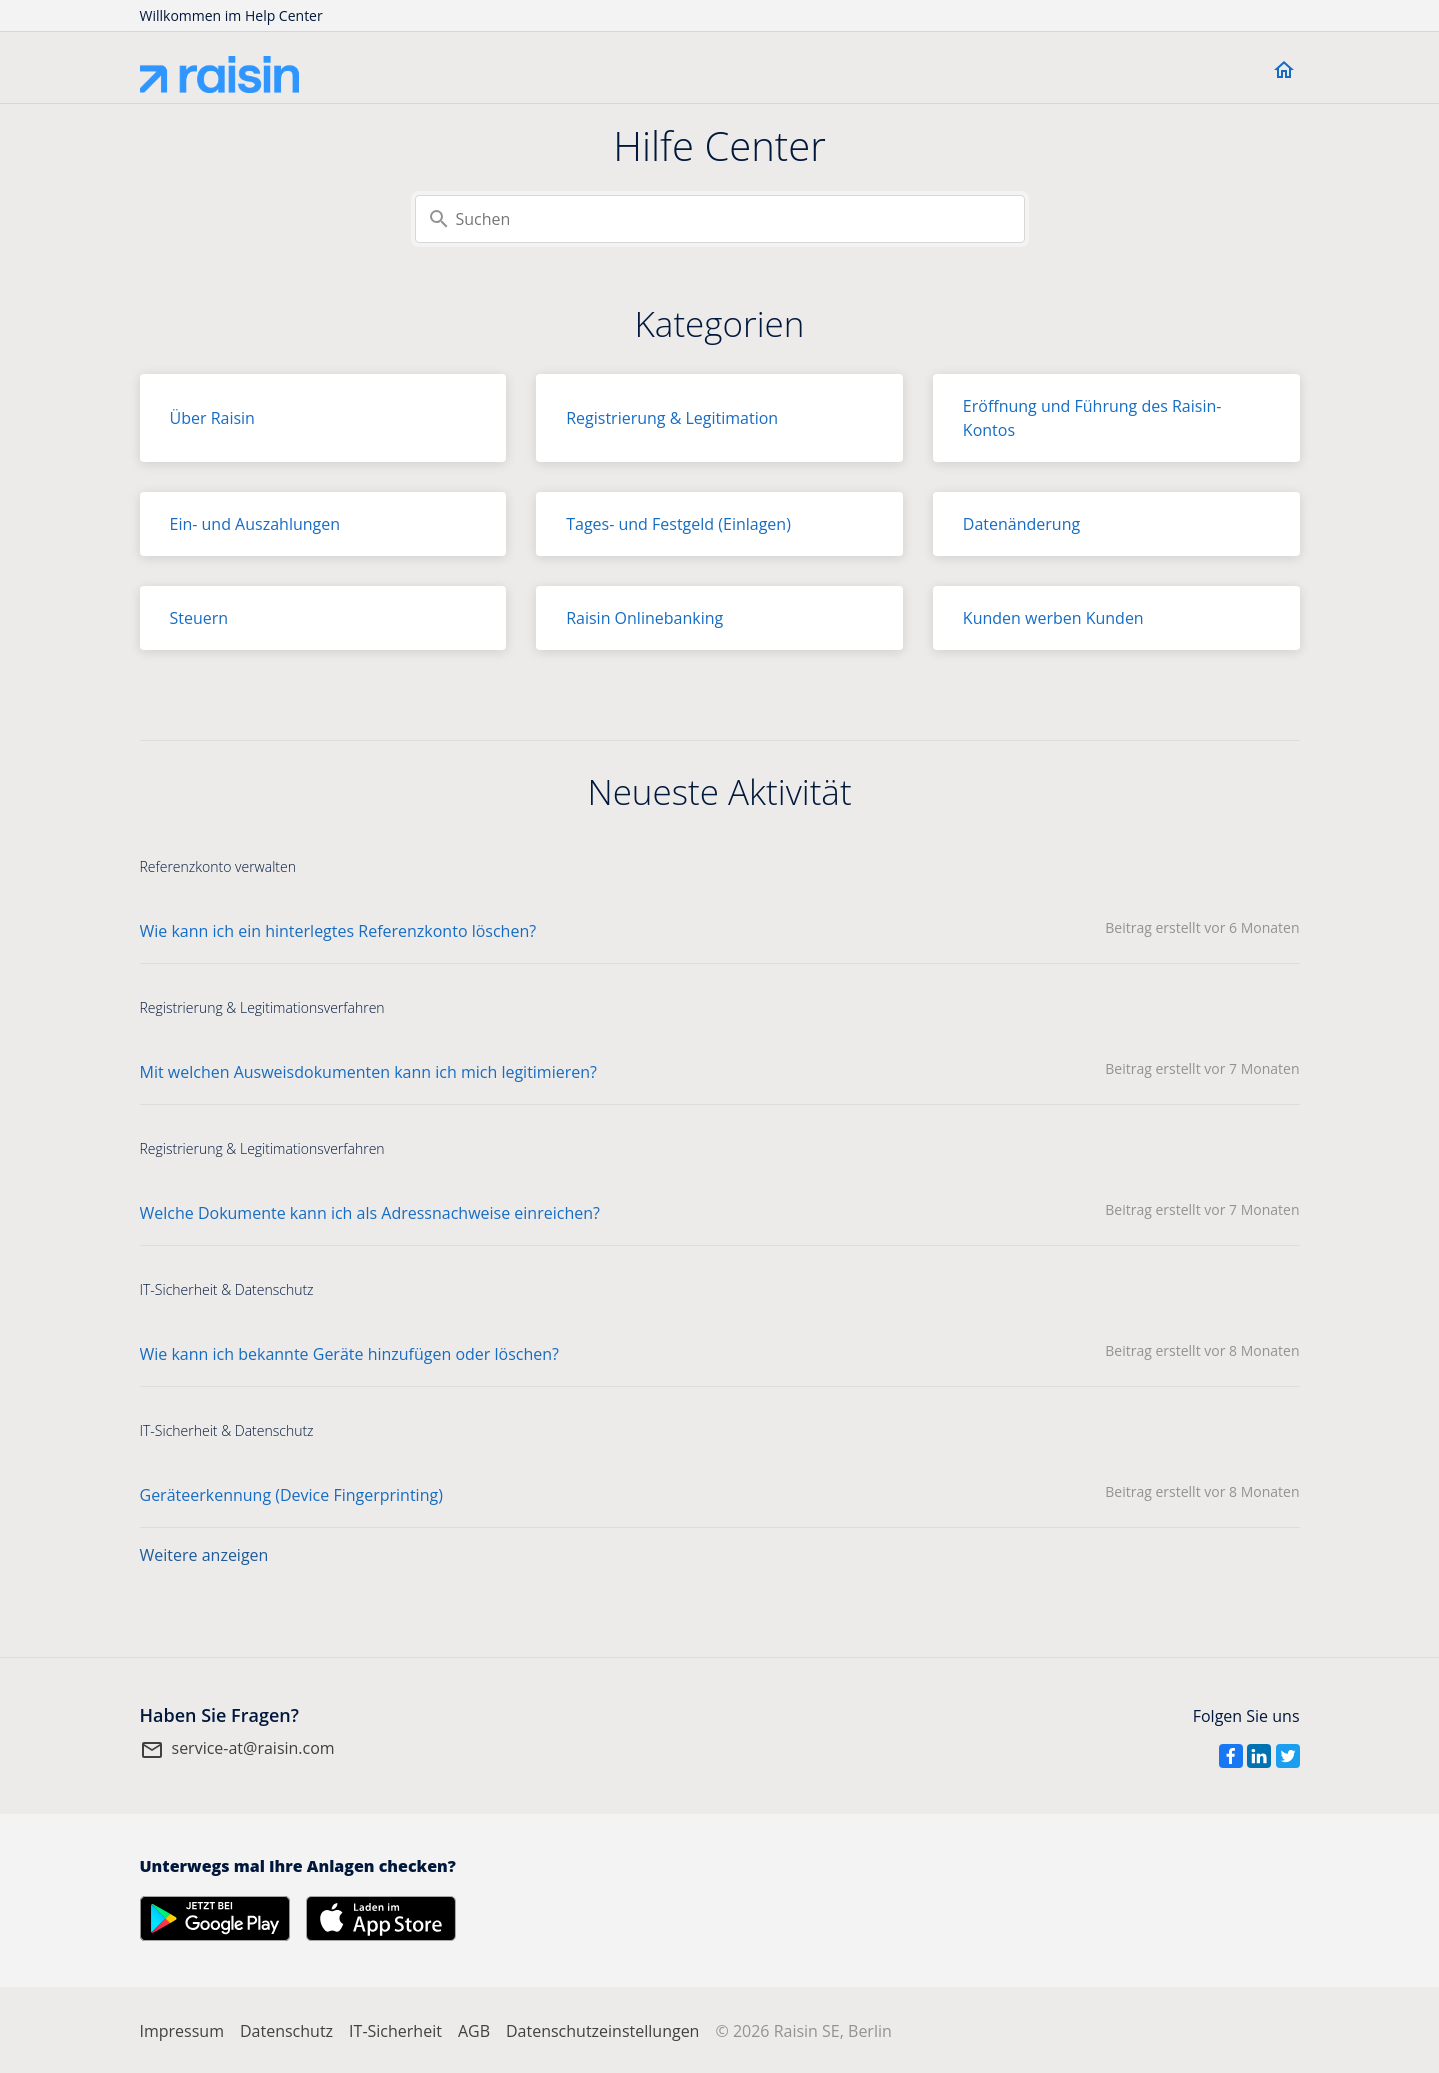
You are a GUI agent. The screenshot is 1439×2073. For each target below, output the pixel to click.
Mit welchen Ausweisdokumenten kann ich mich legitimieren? (368, 1072)
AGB (474, 2031)
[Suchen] (720, 219)
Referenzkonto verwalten (218, 866)
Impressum (182, 2031)
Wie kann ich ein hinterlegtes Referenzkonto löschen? (338, 931)
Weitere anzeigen (204, 1555)
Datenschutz (286, 2031)
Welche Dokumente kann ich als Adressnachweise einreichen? (370, 1213)
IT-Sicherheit (395, 2031)
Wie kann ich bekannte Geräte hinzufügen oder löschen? (350, 1354)
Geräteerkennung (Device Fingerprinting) (291, 1495)
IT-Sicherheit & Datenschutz (227, 1289)
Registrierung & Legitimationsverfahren (262, 1007)
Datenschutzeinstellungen (602, 2031)
